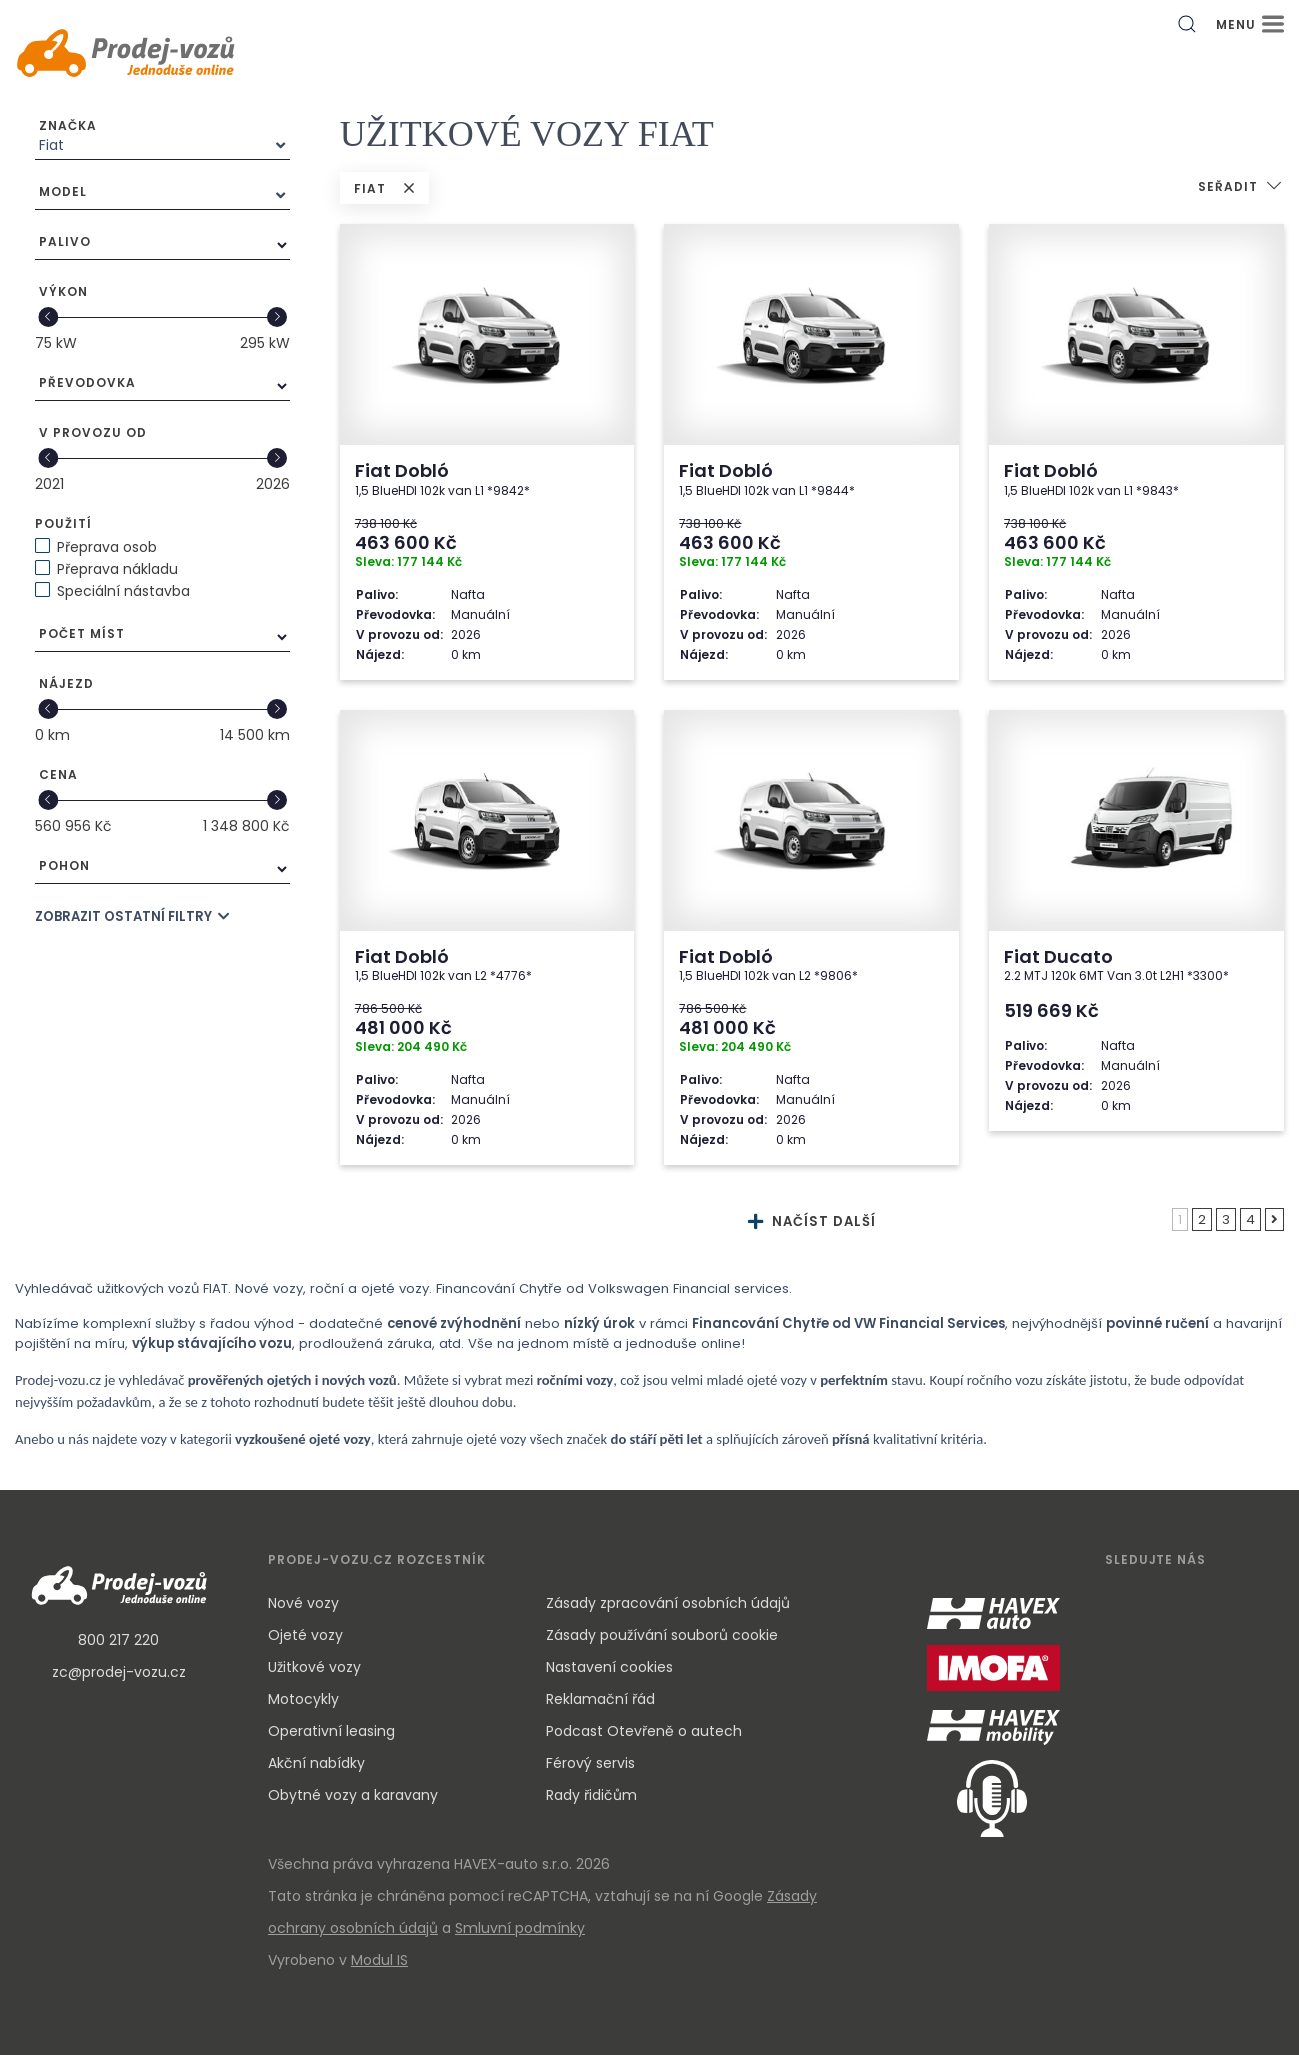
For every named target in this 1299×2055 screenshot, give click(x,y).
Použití (63, 523)
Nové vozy (303, 1603)
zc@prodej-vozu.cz (119, 1672)
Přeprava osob (107, 547)
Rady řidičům (591, 1795)
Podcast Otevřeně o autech (644, 1731)
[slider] (48, 317)
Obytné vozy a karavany (353, 1795)
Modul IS (379, 1960)
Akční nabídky (316, 1763)
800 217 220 (118, 1640)
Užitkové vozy (314, 1667)
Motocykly (303, 1699)
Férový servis (590, 1763)
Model (63, 191)
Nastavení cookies (609, 1667)
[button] (1241, 188)
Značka (68, 125)
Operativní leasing (331, 1731)
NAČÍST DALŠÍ (812, 1221)
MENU (1250, 24)
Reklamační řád (600, 1699)
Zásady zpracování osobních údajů (668, 1603)
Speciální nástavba (123, 591)
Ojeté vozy (305, 1635)
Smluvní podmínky (520, 1928)
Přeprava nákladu (117, 569)
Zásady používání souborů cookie (662, 1635)
